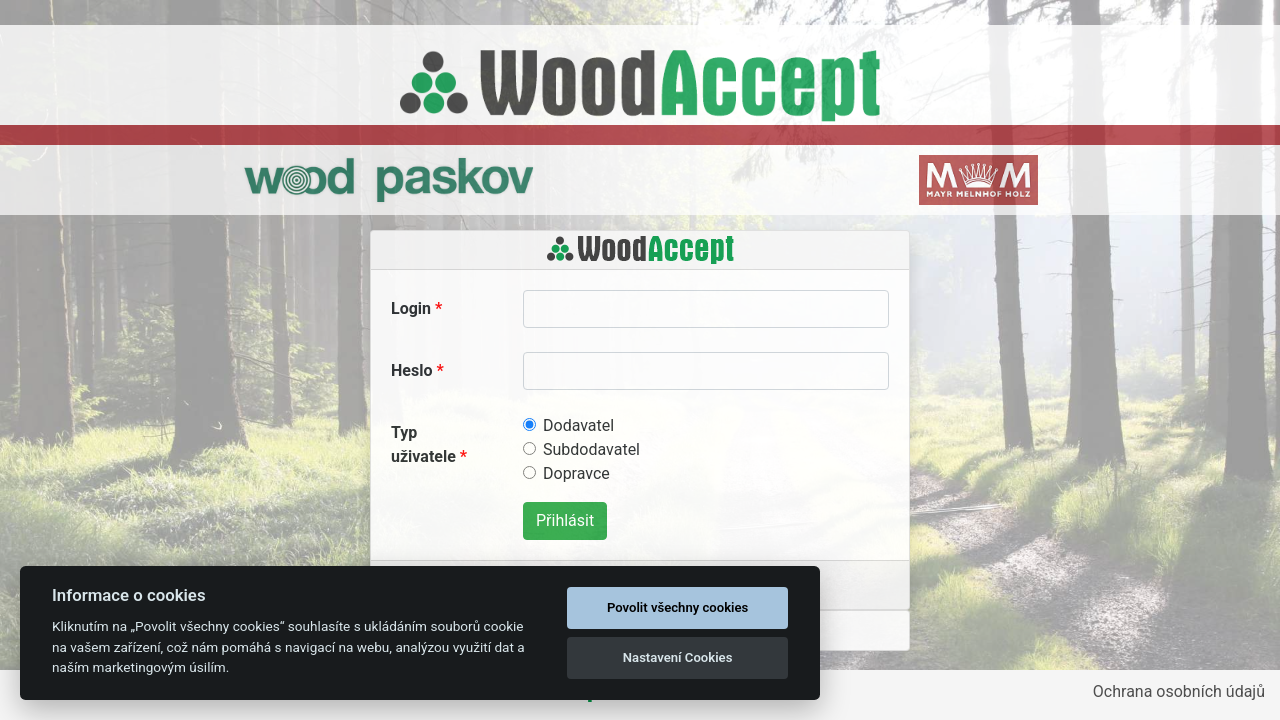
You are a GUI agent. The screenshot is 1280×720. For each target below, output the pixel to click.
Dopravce (576, 473)
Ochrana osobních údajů (1179, 691)
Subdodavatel (591, 449)
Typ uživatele (423, 444)
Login (411, 308)
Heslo (411, 370)
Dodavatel (578, 425)
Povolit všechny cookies (677, 607)
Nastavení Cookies (678, 657)
